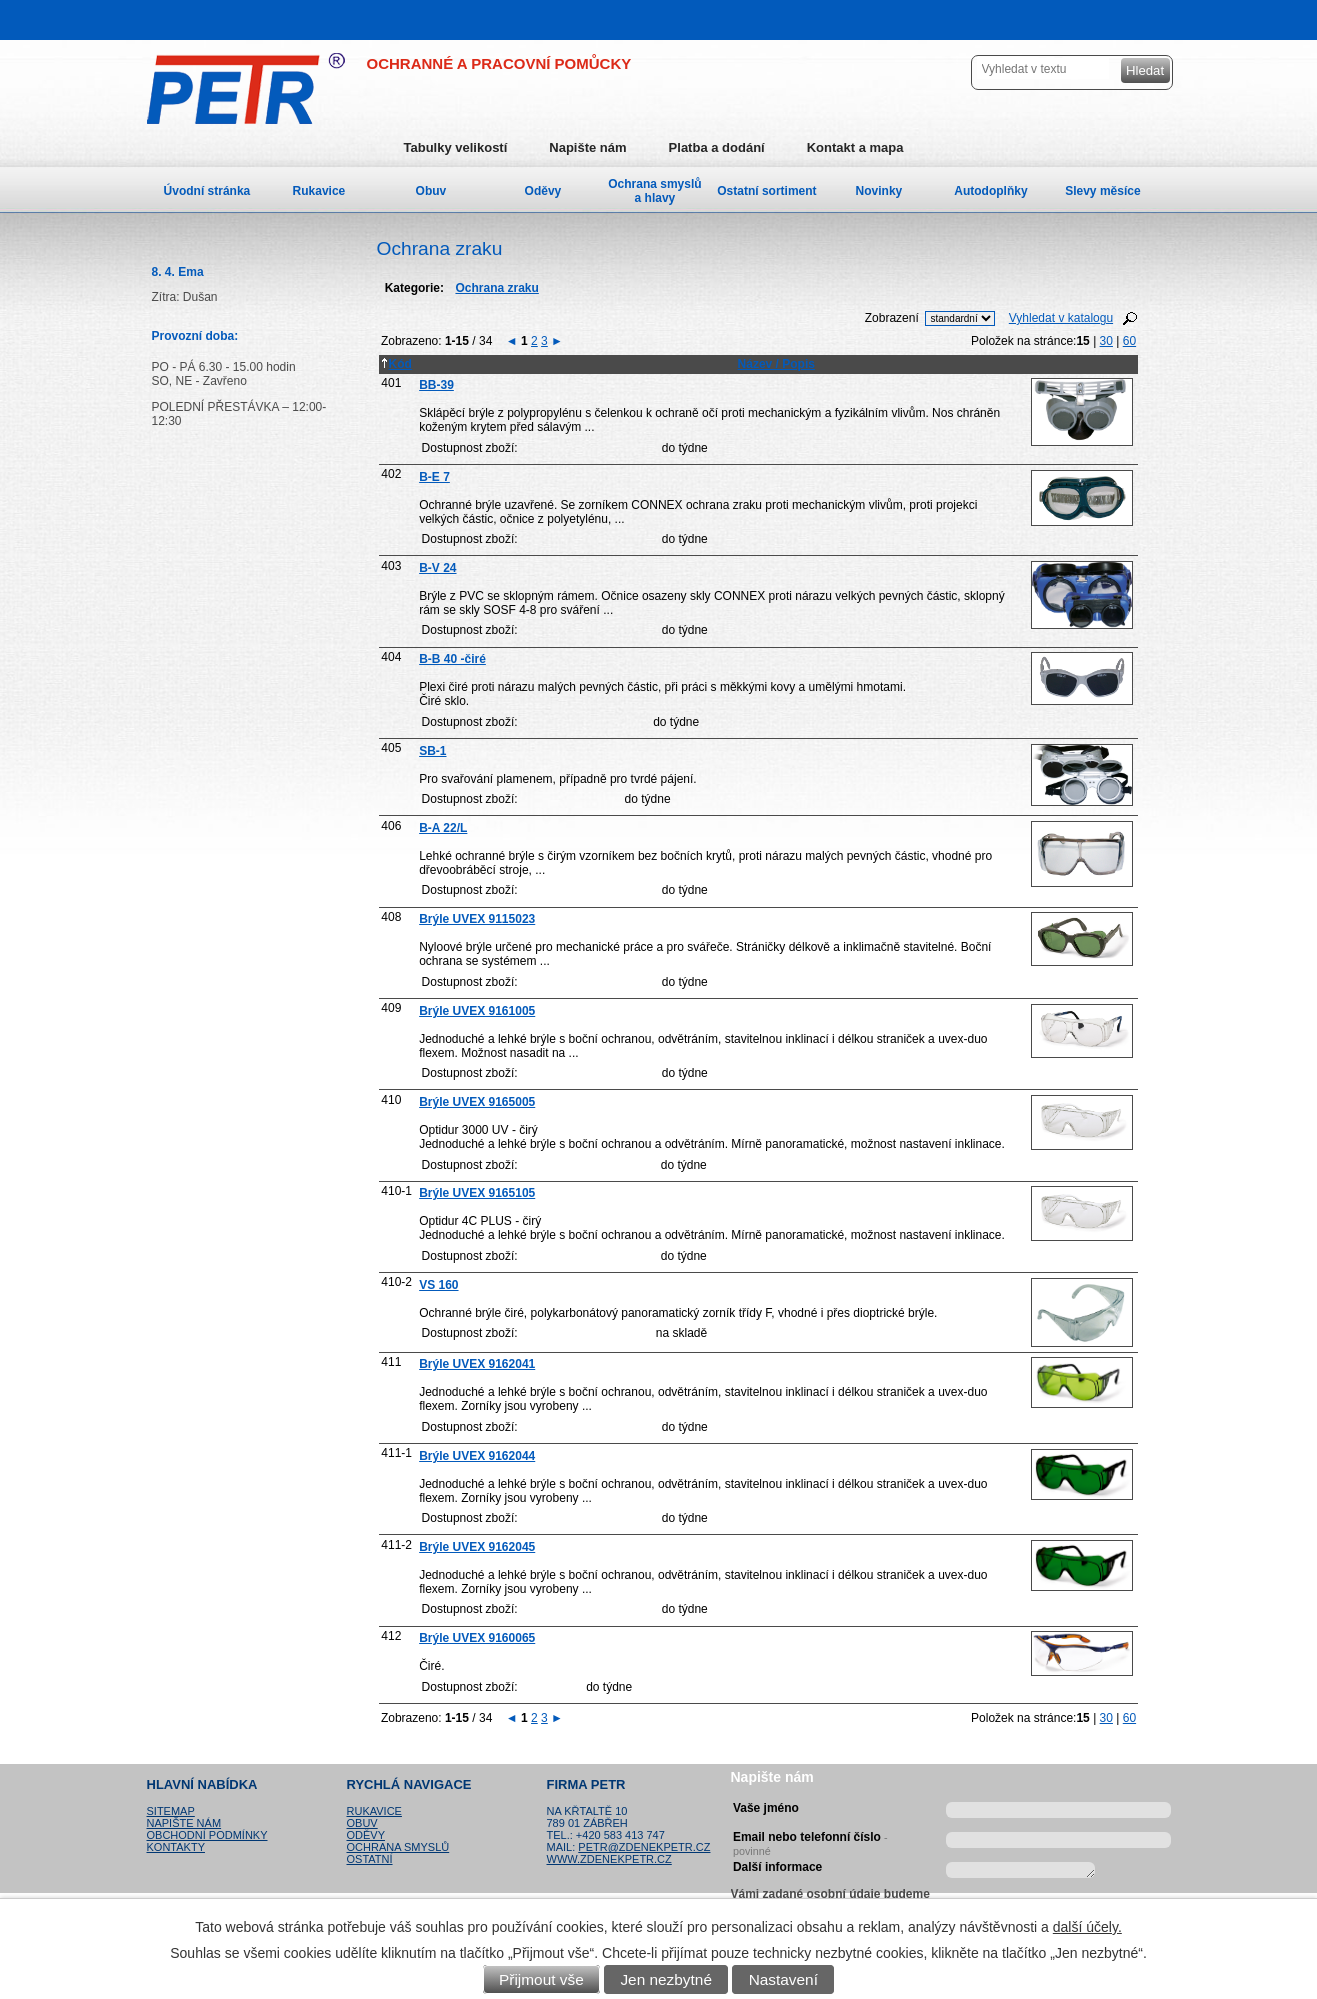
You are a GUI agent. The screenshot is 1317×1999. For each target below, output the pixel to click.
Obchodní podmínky (207, 1835)
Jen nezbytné (666, 1979)
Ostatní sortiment (766, 191)
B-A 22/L (443, 828)
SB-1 (432, 751)
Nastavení (783, 1979)
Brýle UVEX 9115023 (477, 919)
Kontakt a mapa (855, 147)
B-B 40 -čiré (452, 659)
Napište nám (587, 147)
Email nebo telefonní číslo (810, 1841)
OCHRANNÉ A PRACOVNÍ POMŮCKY (499, 63)
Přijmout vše (541, 1979)
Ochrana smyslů (398, 1847)
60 (1129, 341)
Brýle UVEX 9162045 (477, 1547)
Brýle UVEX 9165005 (477, 1102)
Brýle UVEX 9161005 (477, 1011)
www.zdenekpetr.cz (609, 1859)
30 (1106, 341)
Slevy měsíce (1102, 191)
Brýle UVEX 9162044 (477, 1456)
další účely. (1087, 1927)
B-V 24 (437, 568)
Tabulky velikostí (456, 147)
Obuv (431, 191)
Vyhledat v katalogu (1061, 318)
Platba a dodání (717, 147)
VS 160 (438, 1285)
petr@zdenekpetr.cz (644, 1847)
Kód (396, 364)
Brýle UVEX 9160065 (477, 1638)
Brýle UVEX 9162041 (477, 1364)
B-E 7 (434, 477)
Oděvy (543, 191)
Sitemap (171, 1811)
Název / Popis (776, 364)
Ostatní (370, 1859)
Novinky (879, 191)
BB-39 (436, 385)
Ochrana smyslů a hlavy (654, 191)
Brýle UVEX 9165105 (477, 1193)
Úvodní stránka (207, 191)
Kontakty (176, 1847)
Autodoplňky (990, 191)
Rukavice (319, 191)
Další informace (777, 1867)
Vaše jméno (766, 1808)
